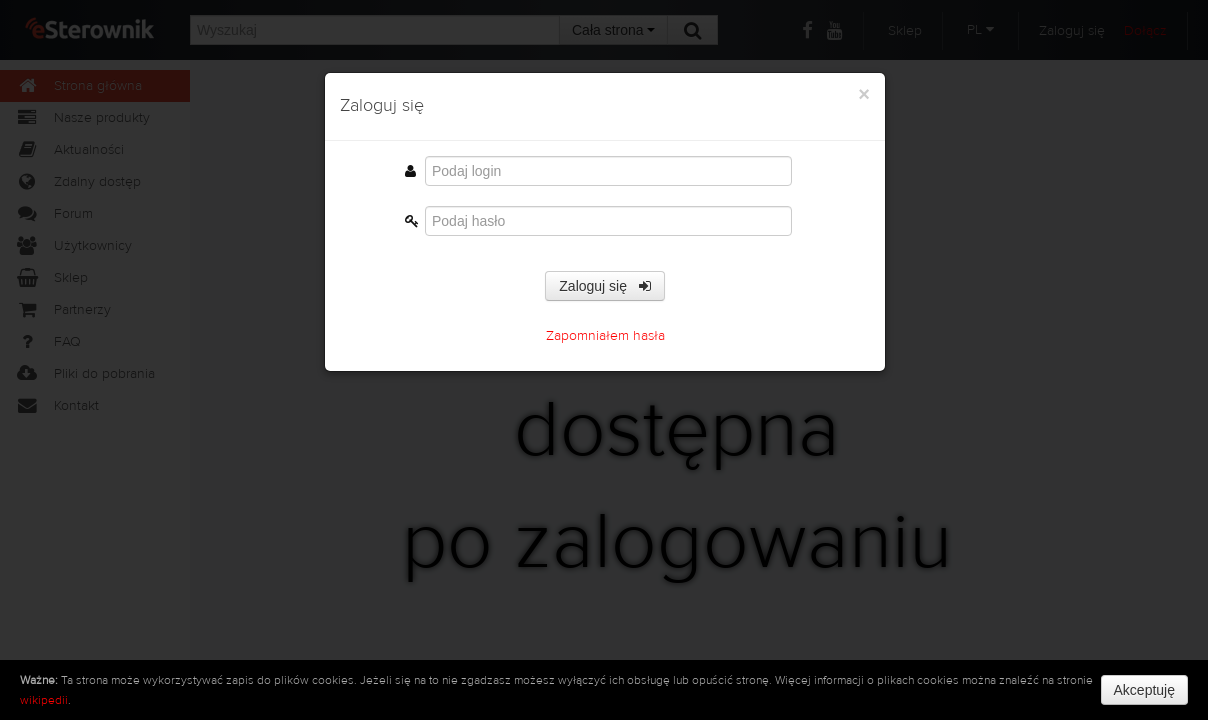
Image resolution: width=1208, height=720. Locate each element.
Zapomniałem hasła (605, 336)
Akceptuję (1144, 690)
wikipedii (44, 700)
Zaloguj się (604, 286)
